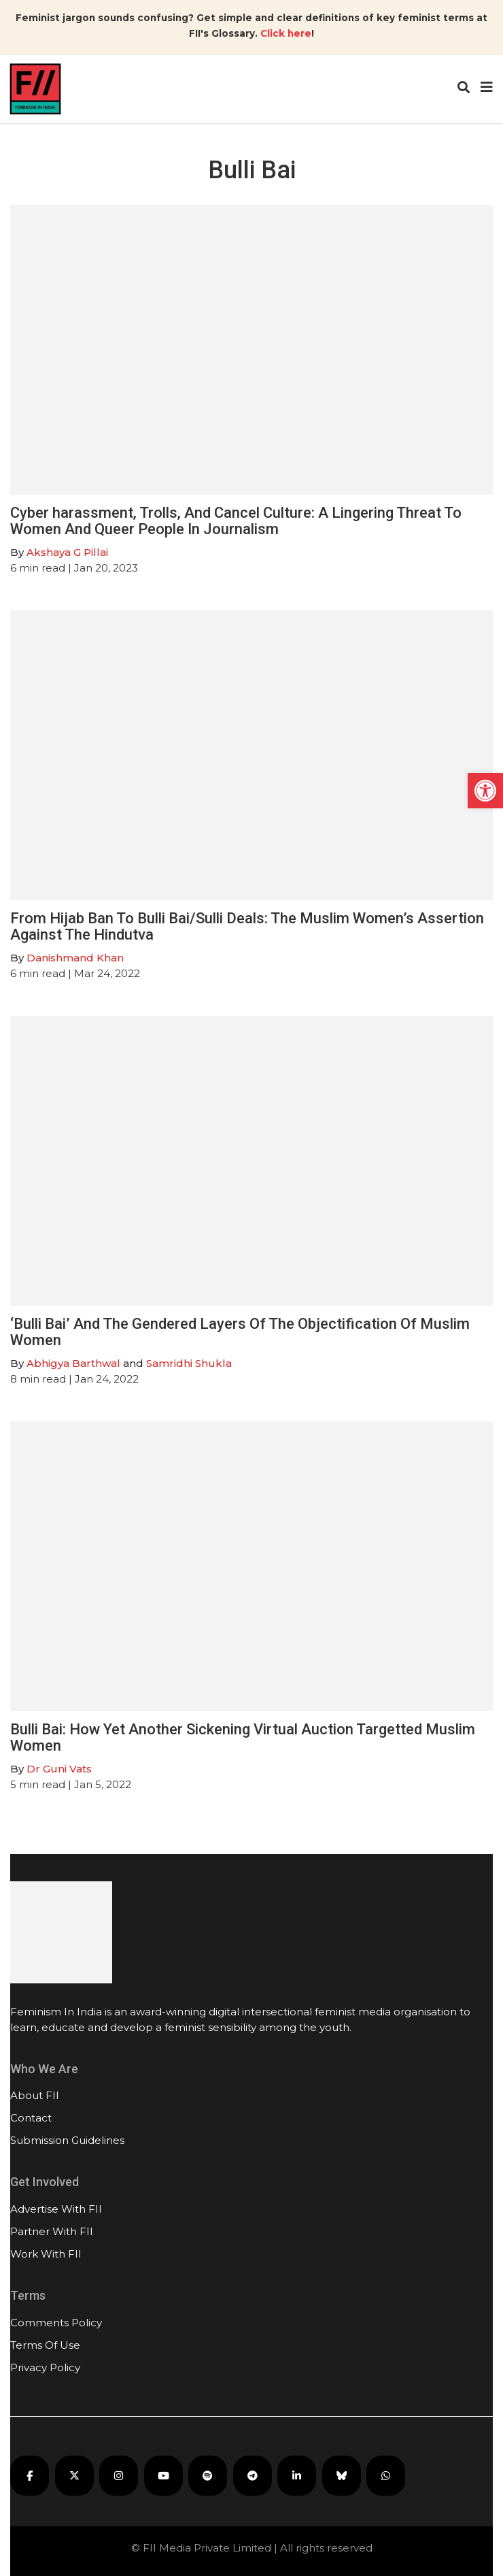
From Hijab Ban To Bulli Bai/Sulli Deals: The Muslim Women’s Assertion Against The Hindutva (247, 926)
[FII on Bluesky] (341, 2476)
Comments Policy (56, 2322)
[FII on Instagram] (118, 2476)
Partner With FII (51, 2231)
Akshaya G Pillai (67, 552)
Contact (31, 2117)
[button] (485, 790)
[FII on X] (74, 2476)
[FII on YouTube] (163, 2476)
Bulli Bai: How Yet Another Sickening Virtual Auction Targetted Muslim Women (242, 1737)
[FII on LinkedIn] (296, 2476)
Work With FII (46, 2253)
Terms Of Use (45, 2345)
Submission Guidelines (67, 2140)
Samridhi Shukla (189, 1363)
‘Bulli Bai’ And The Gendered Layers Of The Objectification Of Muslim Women (240, 1332)
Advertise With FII (56, 2208)
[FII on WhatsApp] (385, 2476)
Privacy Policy (45, 2367)
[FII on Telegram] (252, 2476)
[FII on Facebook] (29, 2476)
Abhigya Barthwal (73, 1363)
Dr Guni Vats (59, 1768)
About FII (34, 2095)
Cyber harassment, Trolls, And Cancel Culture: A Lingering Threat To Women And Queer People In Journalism (236, 521)
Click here (285, 33)
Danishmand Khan (75, 957)
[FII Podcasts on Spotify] (207, 2476)
